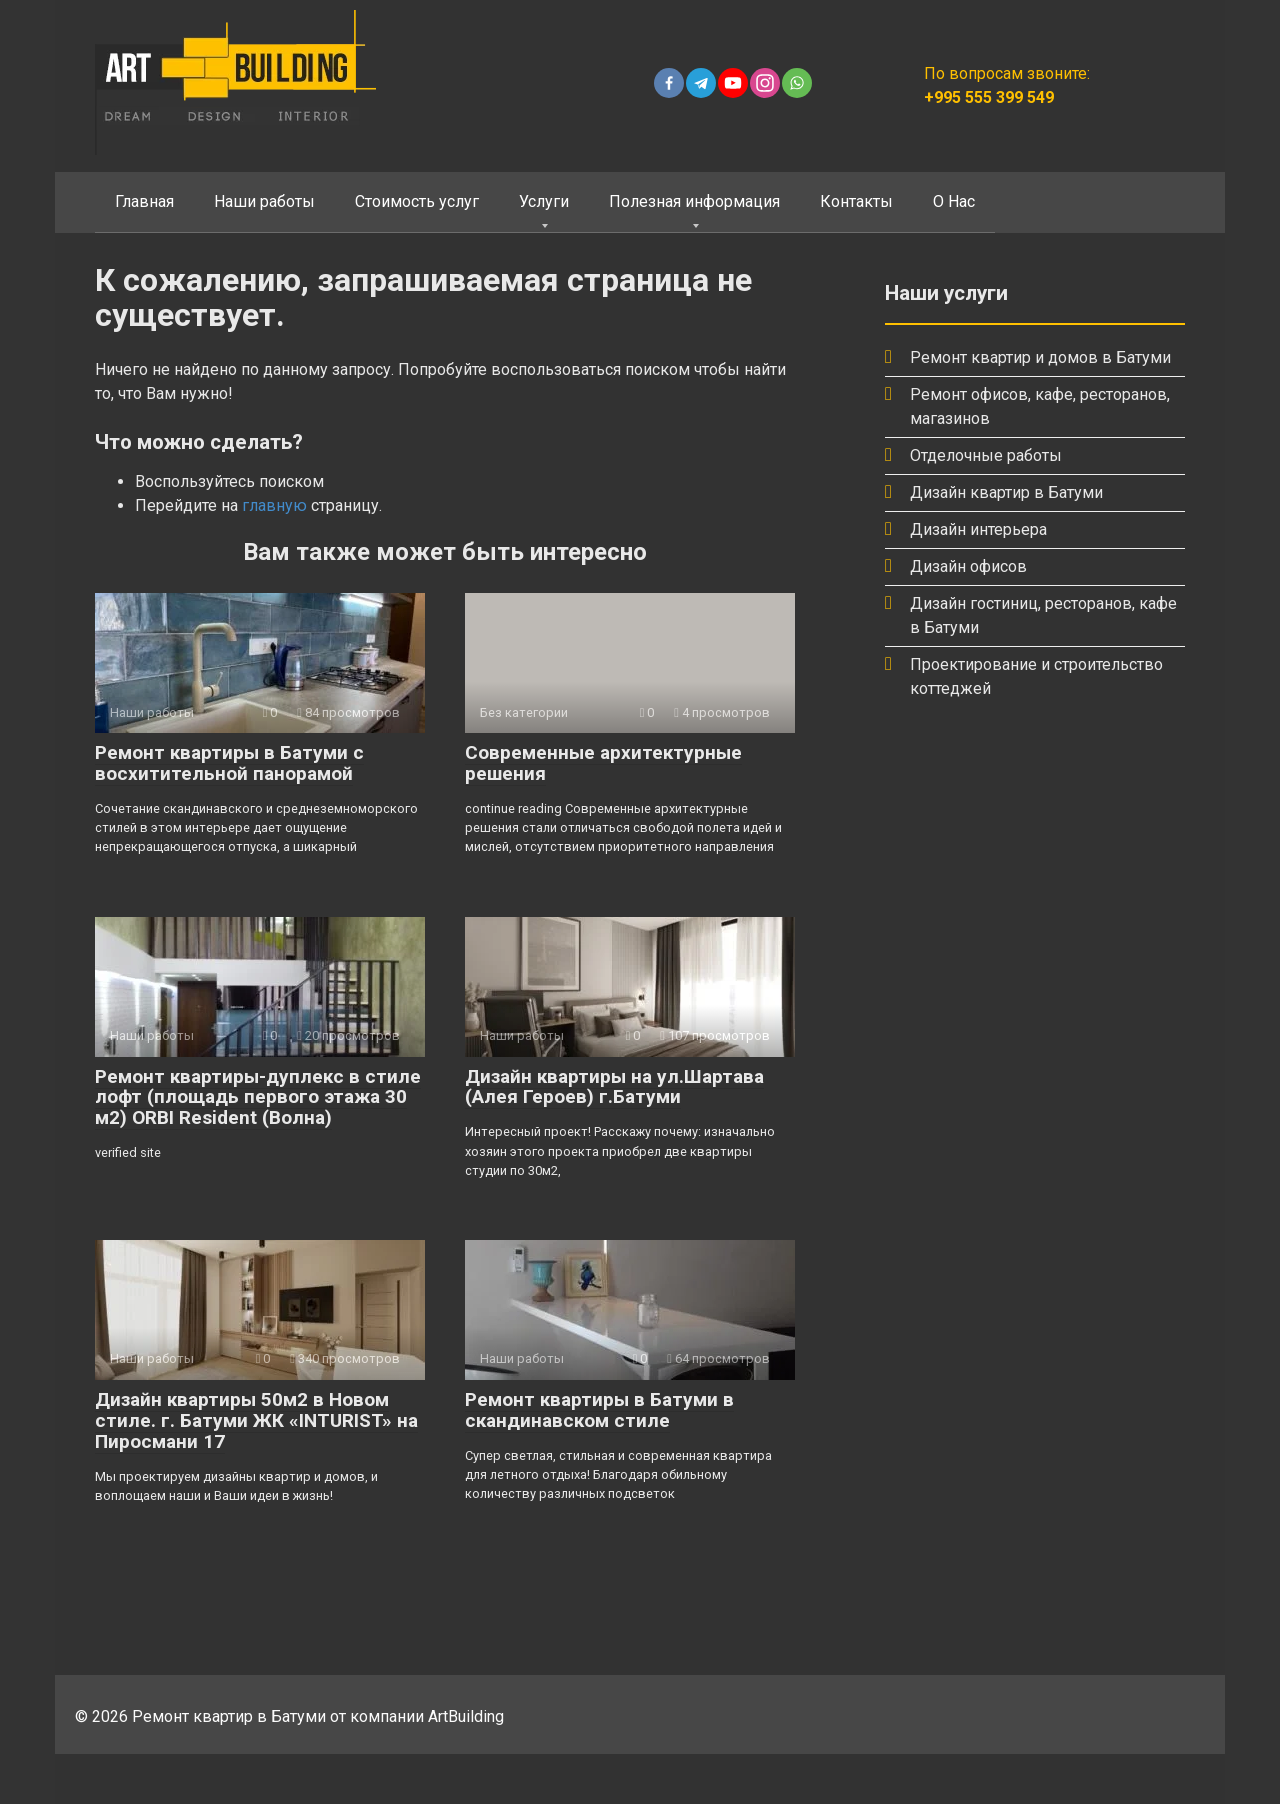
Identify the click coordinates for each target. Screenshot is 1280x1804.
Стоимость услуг (417, 201)
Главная (144, 201)
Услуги (544, 201)
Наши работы (264, 201)
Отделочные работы (986, 455)
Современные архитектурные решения (603, 763)
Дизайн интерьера (978, 529)
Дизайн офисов (968, 566)
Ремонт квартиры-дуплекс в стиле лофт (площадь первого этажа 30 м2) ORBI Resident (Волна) (258, 1097)
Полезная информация (694, 201)
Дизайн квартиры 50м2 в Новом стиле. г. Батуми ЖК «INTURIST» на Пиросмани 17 (256, 1420)
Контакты (856, 201)
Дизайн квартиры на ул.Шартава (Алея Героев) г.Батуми (614, 1087)
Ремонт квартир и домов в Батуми (1040, 357)
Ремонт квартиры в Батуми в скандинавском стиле (599, 1410)
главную (274, 505)
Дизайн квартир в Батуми (1006, 492)
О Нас (954, 201)
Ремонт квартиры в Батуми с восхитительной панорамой (229, 763)
